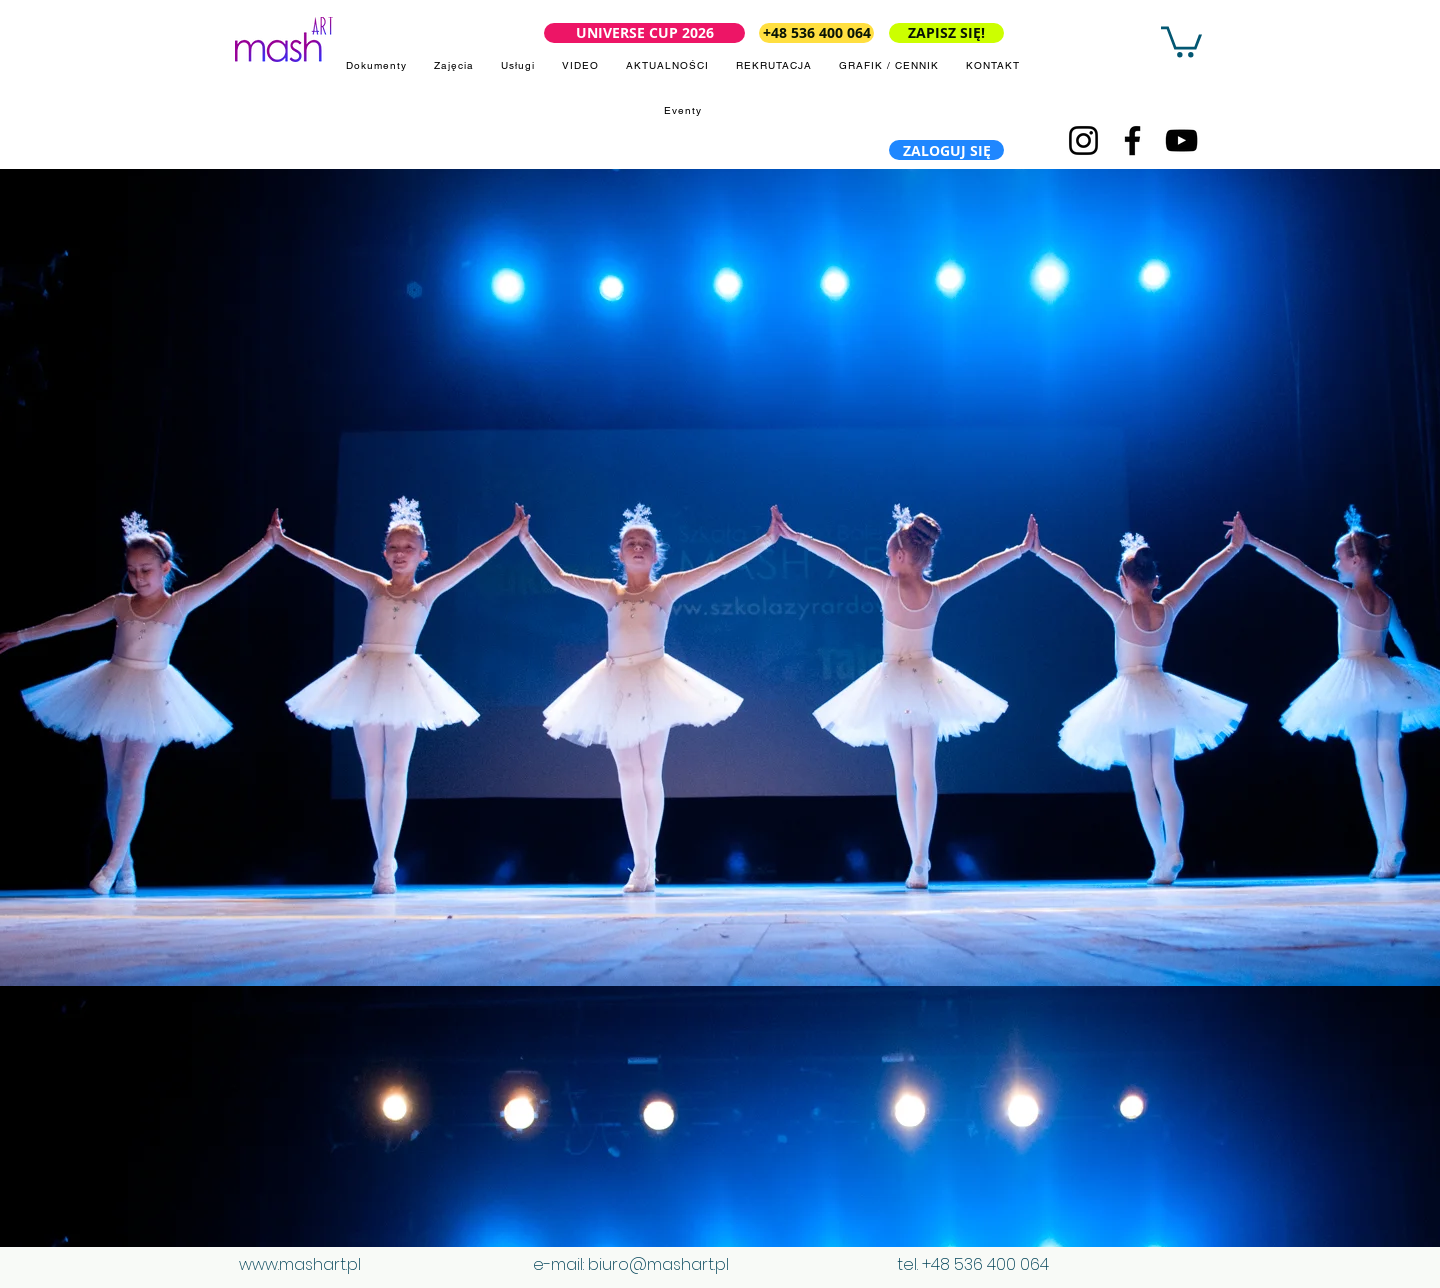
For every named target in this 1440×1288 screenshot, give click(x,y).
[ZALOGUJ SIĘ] (946, 150)
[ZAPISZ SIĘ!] (946, 33)
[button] (1181, 40)
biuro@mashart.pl (658, 1264)
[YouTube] (1181, 140)
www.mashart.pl (300, 1264)
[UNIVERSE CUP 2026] (644, 33)
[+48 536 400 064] (816, 33)
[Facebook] (1132, 140)
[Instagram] (1083, 140)
